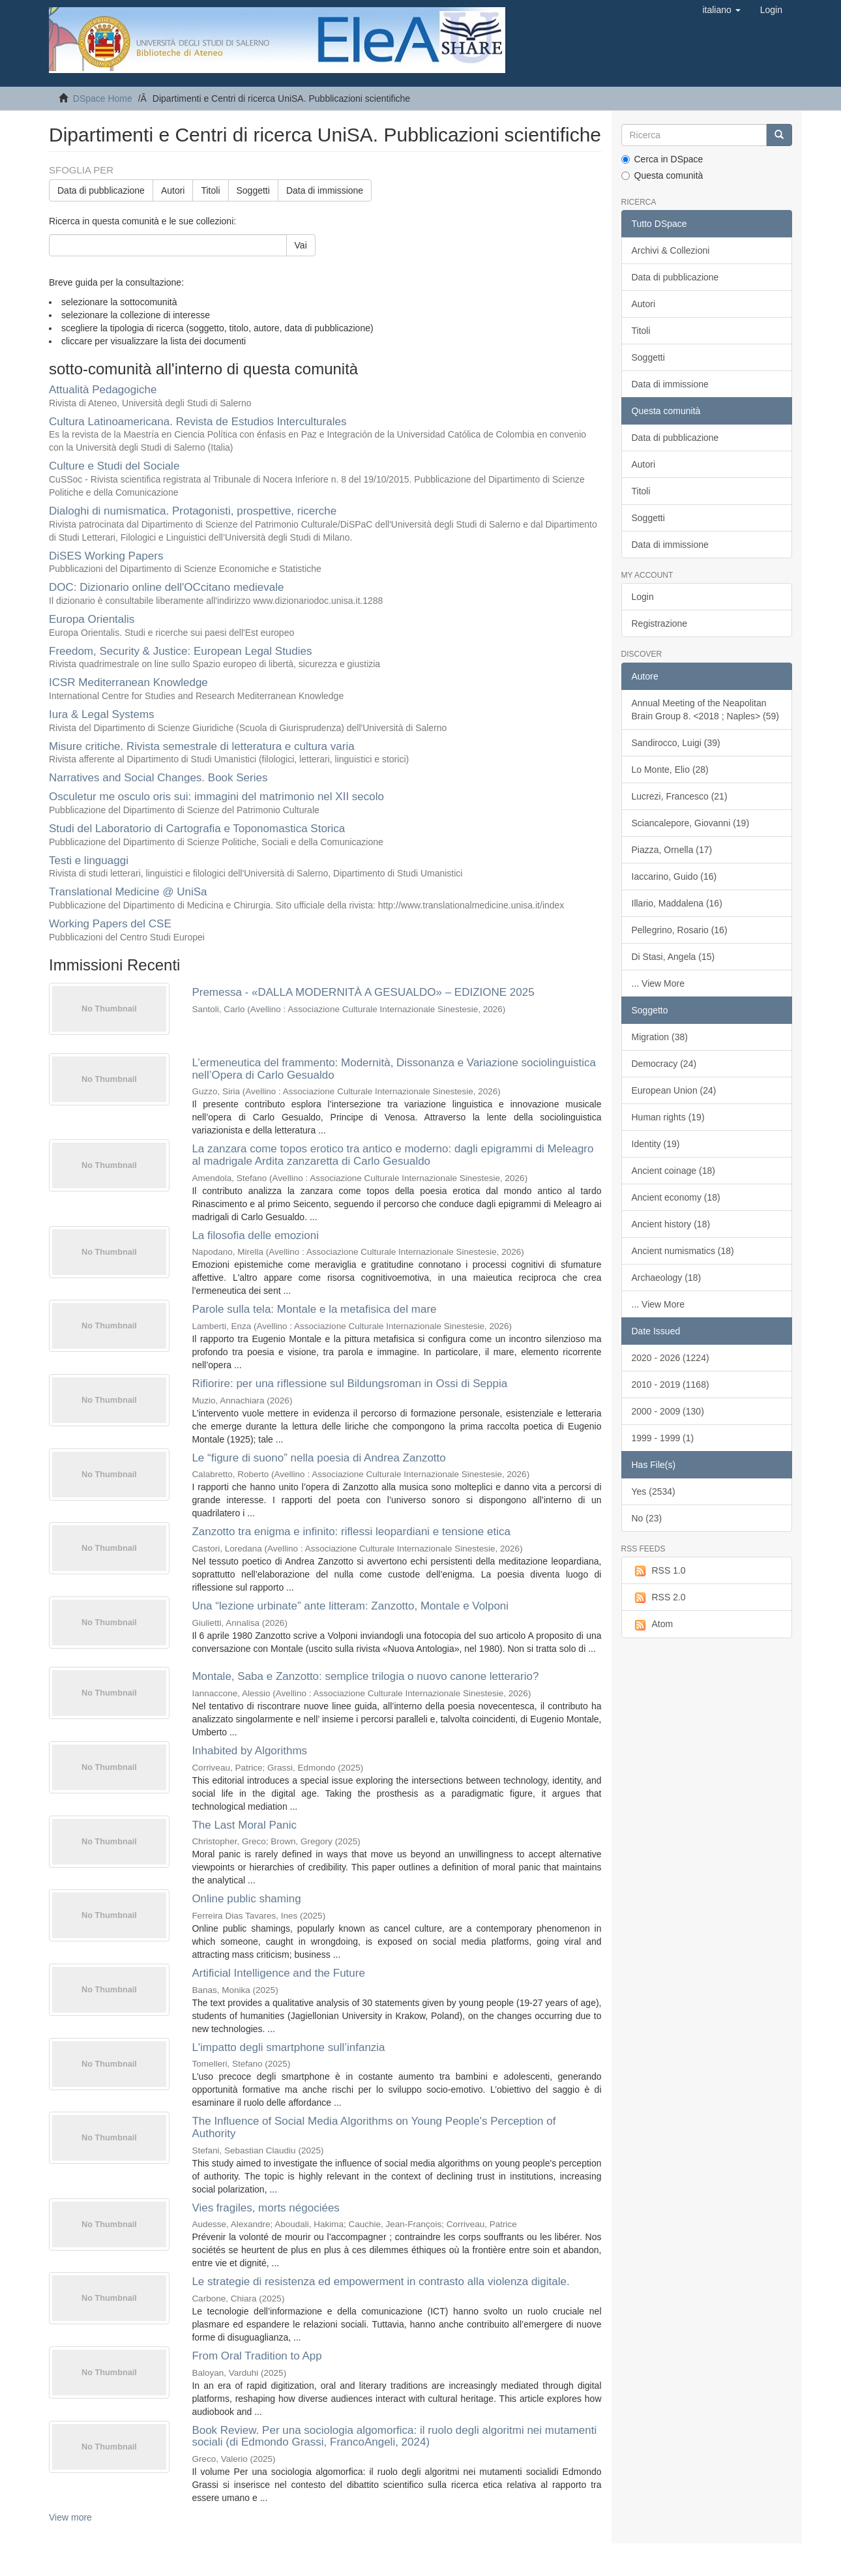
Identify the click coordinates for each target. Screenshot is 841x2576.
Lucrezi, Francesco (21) (680, 796)
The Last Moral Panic (244, 1825)
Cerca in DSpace (662, 159)
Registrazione (660, 623)
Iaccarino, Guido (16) (674, 876)
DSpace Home (102, 98)
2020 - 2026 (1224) (670, 1358)
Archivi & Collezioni (671, 250)
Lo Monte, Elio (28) (670, 769)
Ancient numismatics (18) (683, 1251)
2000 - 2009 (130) (668, 1411)
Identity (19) (656, 1144)
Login (643, 597)
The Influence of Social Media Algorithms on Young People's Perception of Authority (373, 2127)
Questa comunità (662, 175)
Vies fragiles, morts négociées (265, 2208)
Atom (652, 1624)
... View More (658, 983)
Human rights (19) (668, 1117)
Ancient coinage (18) (673, 1170)
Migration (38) (660, 1037)
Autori (173, 190)
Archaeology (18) (666, 1277)
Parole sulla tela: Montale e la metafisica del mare (314, 1309)
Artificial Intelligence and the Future (278, 1973)
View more (70, 2517)
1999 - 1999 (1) (663, 1438)
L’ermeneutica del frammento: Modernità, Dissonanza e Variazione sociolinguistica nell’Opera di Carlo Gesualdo (394, 1068)
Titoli (210, 190)
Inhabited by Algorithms (249, 1751)
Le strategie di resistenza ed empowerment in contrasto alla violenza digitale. (380, 2281)
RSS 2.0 (659, 1598)
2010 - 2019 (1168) (670, 1384)
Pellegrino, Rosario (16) (680, 930)
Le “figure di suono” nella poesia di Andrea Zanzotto (318, 1458)
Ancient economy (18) (676, 1197)
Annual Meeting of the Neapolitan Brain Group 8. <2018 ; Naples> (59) (705, 709)
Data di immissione (324, 190)
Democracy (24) (664, 1063)
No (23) (647, 1518)
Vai (301, 245)
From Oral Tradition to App (256, 2356)
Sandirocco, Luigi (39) (676, 743)
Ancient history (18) (671, 1224)
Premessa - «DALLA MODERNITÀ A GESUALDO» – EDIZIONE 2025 (363, 992)
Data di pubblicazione (101, 190)
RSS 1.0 (659, 1571)
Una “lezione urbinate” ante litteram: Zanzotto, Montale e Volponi (350, 1606)
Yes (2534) (653, 1491)
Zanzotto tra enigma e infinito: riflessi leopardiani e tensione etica (351, 1531)
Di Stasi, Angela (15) (673, 956)
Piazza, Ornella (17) (672, 850)
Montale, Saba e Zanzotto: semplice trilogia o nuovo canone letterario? (365, 1676)
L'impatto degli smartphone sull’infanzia (288, 2047)
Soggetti (253, 190)
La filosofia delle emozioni (255, 1235)
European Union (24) (674, 1090)
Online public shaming (246, 1899)
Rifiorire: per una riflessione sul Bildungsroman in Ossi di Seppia (349, 1383)
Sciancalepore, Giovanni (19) (691, 823)
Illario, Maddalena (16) (677, 903)
